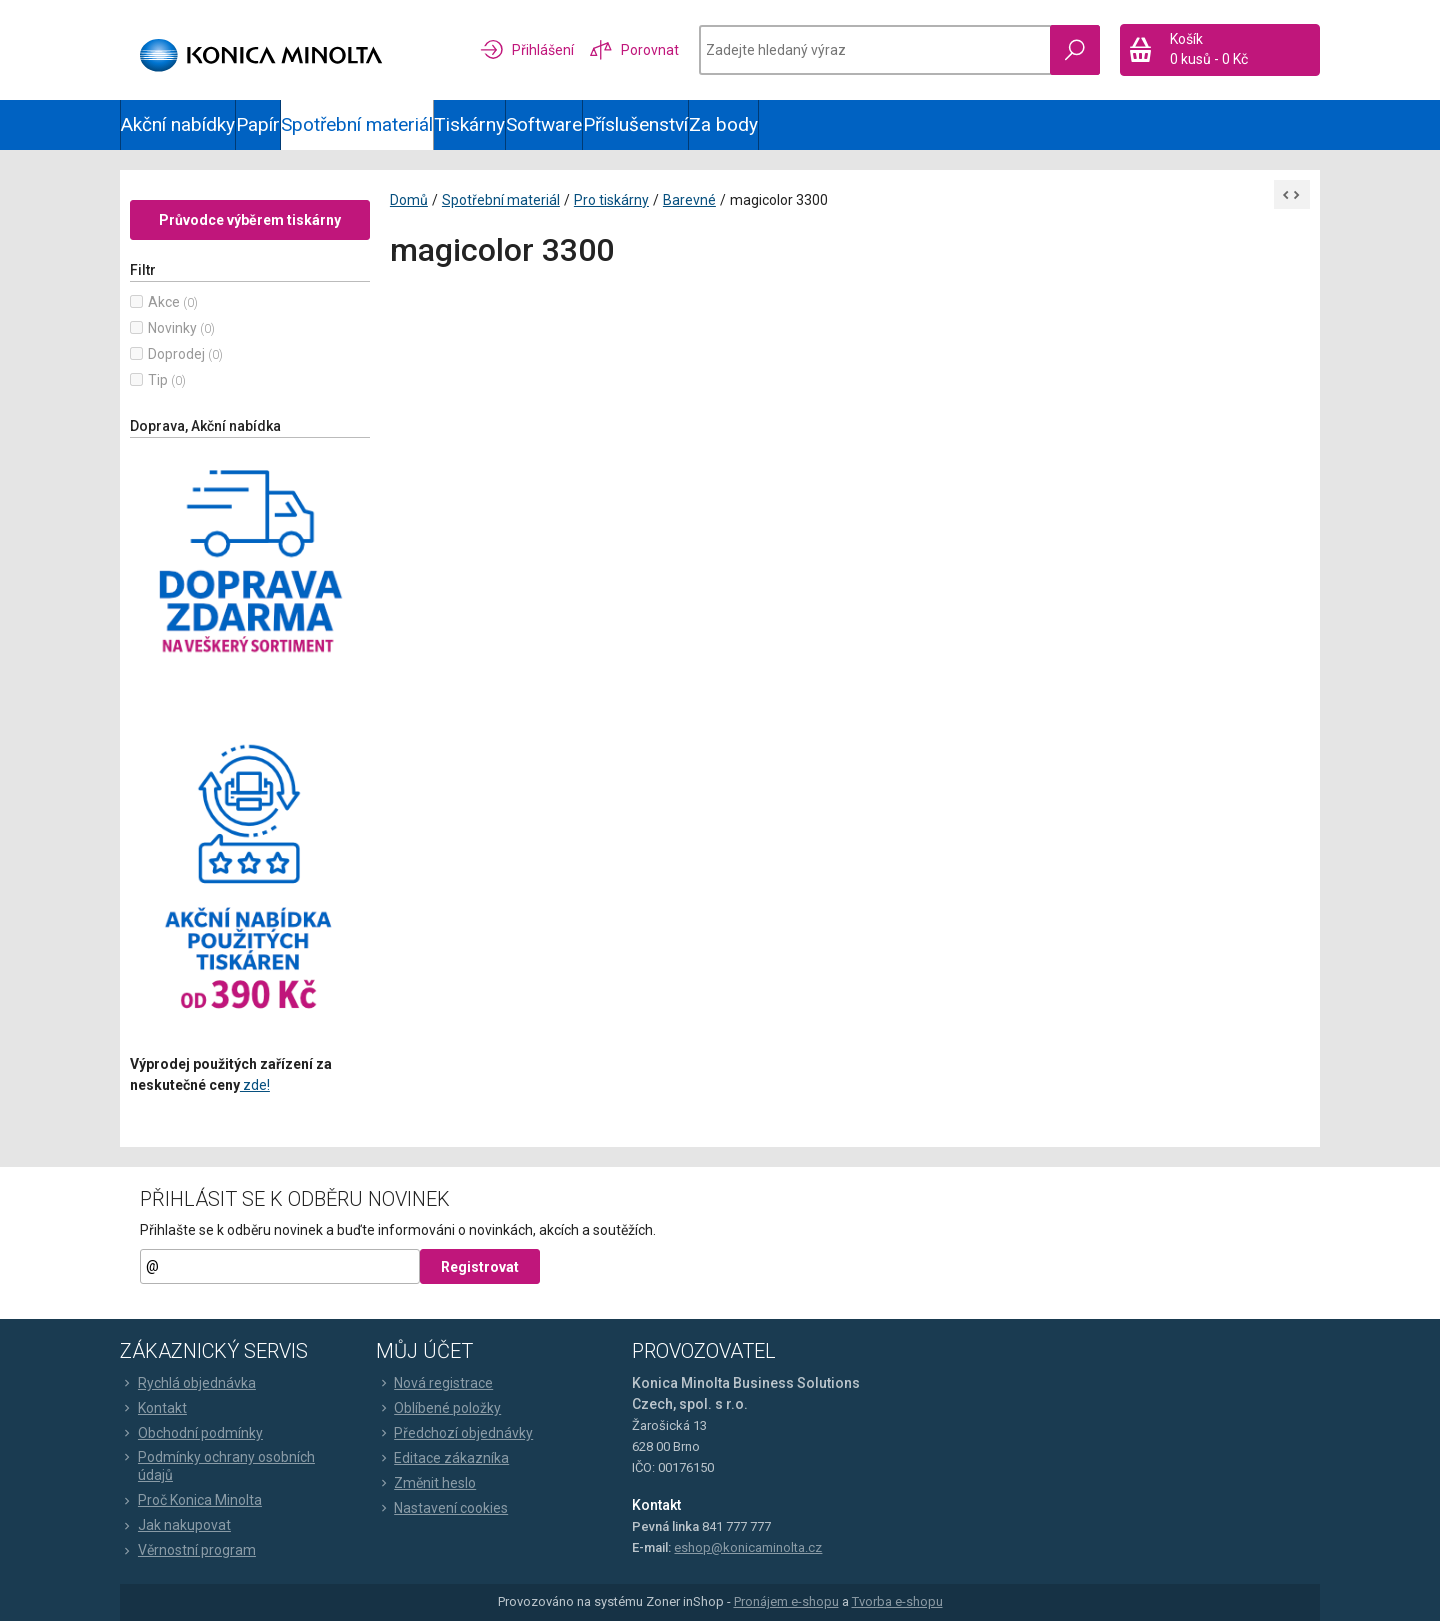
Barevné (689, 200)
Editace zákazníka (442, 1458)
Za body (723, 124)
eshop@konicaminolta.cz (748, 1547)
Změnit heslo (426, 1483)
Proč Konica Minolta (191, 1500)
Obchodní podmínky (191, 1433)
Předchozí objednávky (454, 1433)
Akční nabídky (178, 124)
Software (544, 124)
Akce (164, 302)
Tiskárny (469, 124)
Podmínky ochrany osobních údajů (217, 1466)
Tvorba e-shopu (897, 1602)
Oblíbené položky (438, 1408)
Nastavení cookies (442, 1508)
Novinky (172, 328)
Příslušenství (635, 124)
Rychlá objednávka (188, 1383)
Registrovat (480, 1267)
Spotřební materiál (357, 124)
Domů (409, 200)
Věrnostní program (188, 1550)
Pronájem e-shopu (786, 1602)
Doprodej (176, 354)
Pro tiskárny (611, 200)
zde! (255, 1085)
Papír (258, 124)
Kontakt (153, 1408)
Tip (158, 380)
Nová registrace (434, 1383)
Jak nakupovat (175, 1525)
